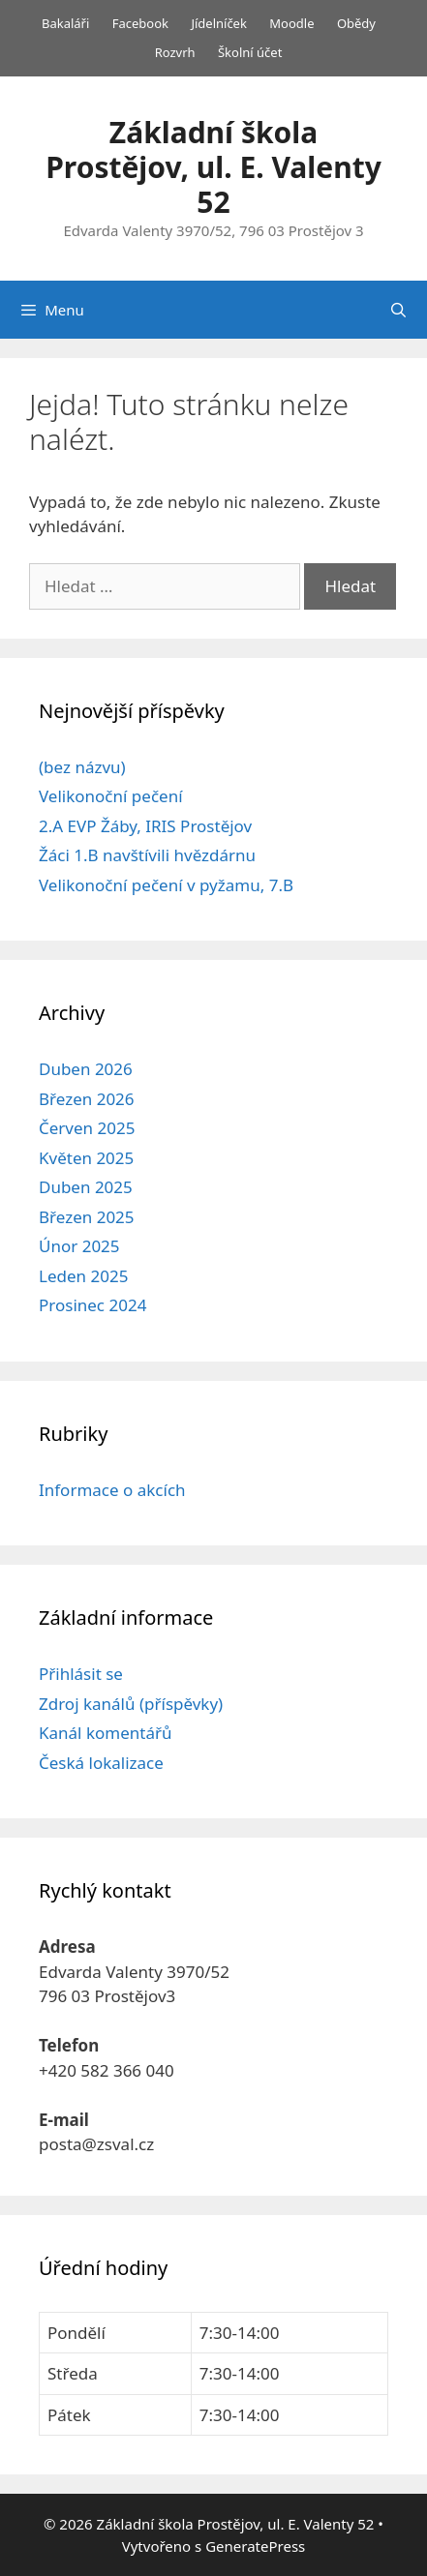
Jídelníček (219, 23)
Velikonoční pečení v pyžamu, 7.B (166, 885)
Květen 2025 (86, 1158)
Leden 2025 (83, 1276)
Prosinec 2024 (92, 1305)
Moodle (291, 23)
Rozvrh (175, 52)
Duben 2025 (86, 1187)
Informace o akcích (112, 1490)
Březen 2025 (87, 1217)
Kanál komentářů (105, 1733)
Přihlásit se (81, 1673)
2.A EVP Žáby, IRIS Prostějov (145, 826)
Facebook (140, 23)
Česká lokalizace (101, 1763)
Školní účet (250, 52)
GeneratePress (255, 2546)
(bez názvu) (82, 767)
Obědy (356, 23)
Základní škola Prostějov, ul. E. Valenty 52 (213, 167)
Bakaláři (65, 23)
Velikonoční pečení (111, 796)
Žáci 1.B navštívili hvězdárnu (147, 855)
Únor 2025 (79, 1246)
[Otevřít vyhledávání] (398, 310)
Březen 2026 (87, 1099)
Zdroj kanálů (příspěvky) (131, 1703)
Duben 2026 (86, 1069)
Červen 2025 (87, 1128)
